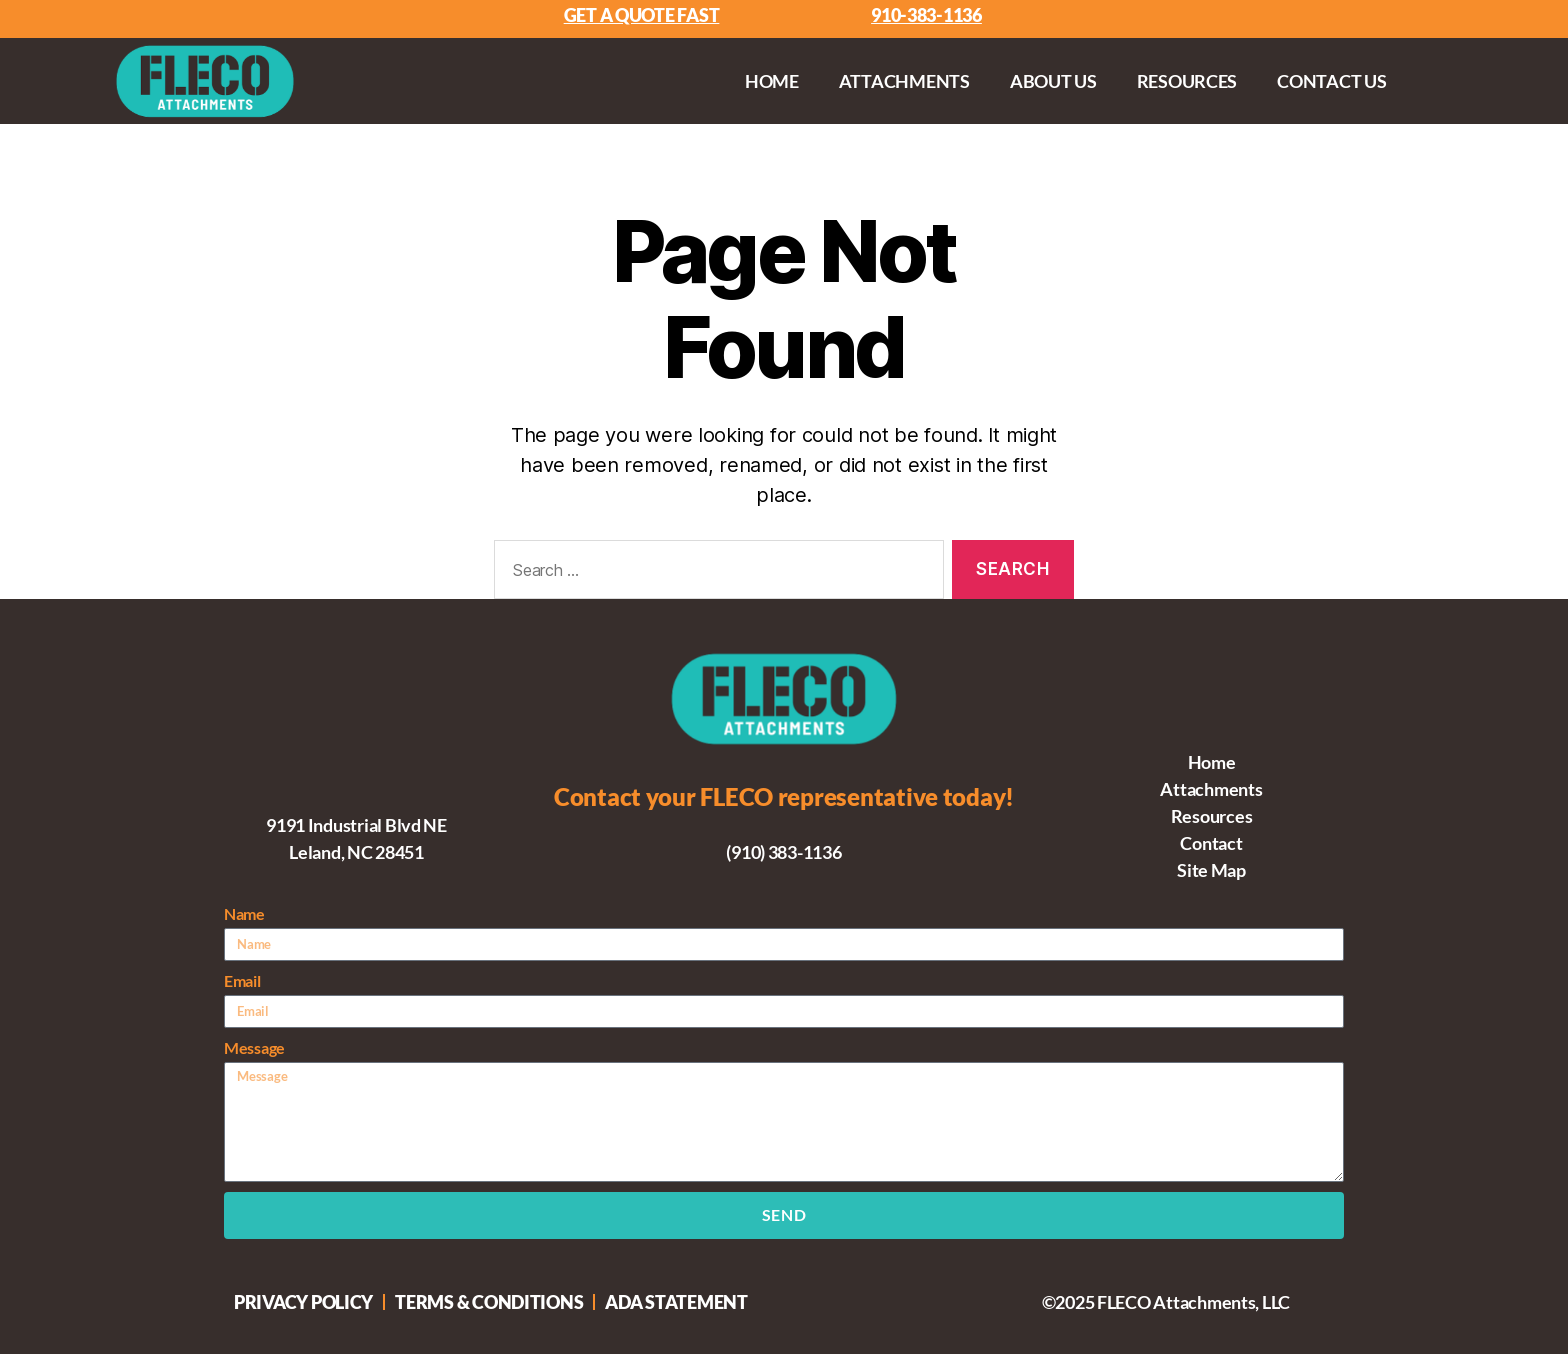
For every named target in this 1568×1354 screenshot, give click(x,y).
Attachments (904, 81)
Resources (1187, 81)
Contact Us (1331, 81)
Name (244, 913)
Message (254, 1047)
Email (242, 980)
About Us (1053, 81)
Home (772, 81)
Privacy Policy (303, 1302)
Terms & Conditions (489, 1302)
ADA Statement (676, 1302)
